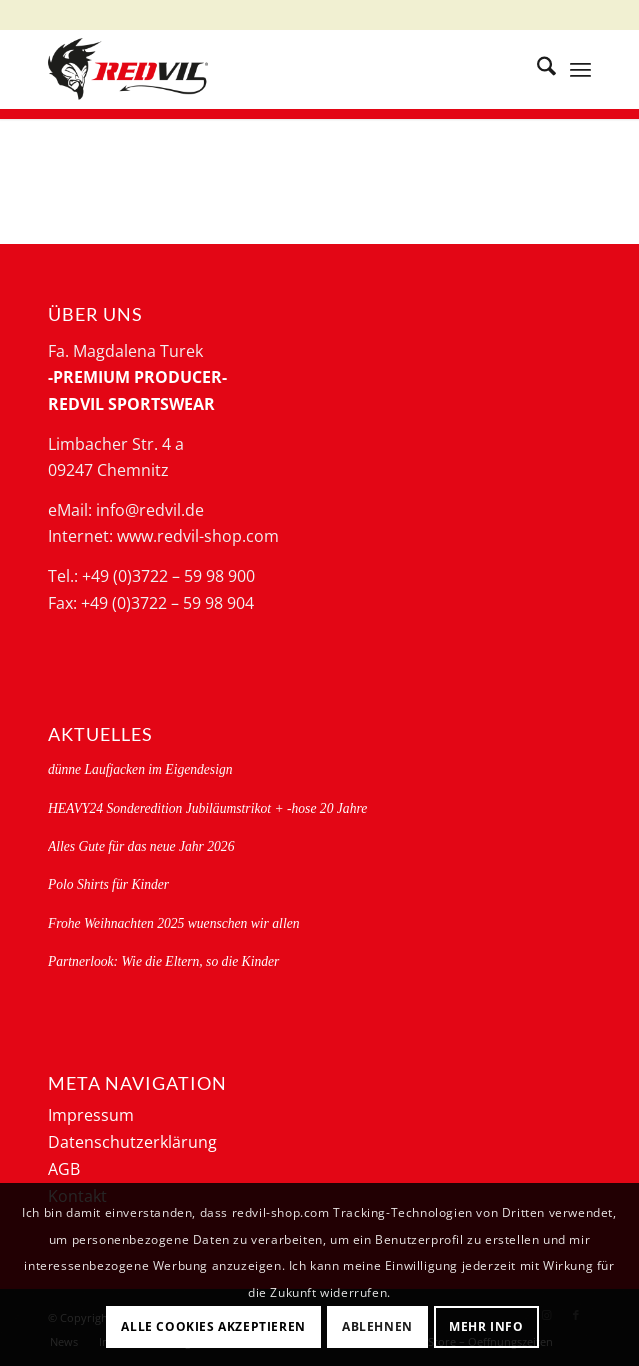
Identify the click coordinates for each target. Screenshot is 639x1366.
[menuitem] (536, 69)
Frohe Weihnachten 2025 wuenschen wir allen (174, 923)
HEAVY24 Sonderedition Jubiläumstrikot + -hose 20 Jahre (207, 808)
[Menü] (580, 69)
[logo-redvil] (265, 69)
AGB (64, 1169)
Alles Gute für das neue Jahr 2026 (141, 846)
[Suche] (536, 69)
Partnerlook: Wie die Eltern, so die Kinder (163, 961)
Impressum (91, 1115)
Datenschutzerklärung (132, 1142)
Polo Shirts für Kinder (108, 884)
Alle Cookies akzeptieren (213, 1326)
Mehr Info (486, 1326)
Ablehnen (377, 1326)
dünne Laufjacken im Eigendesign (140, 769)
